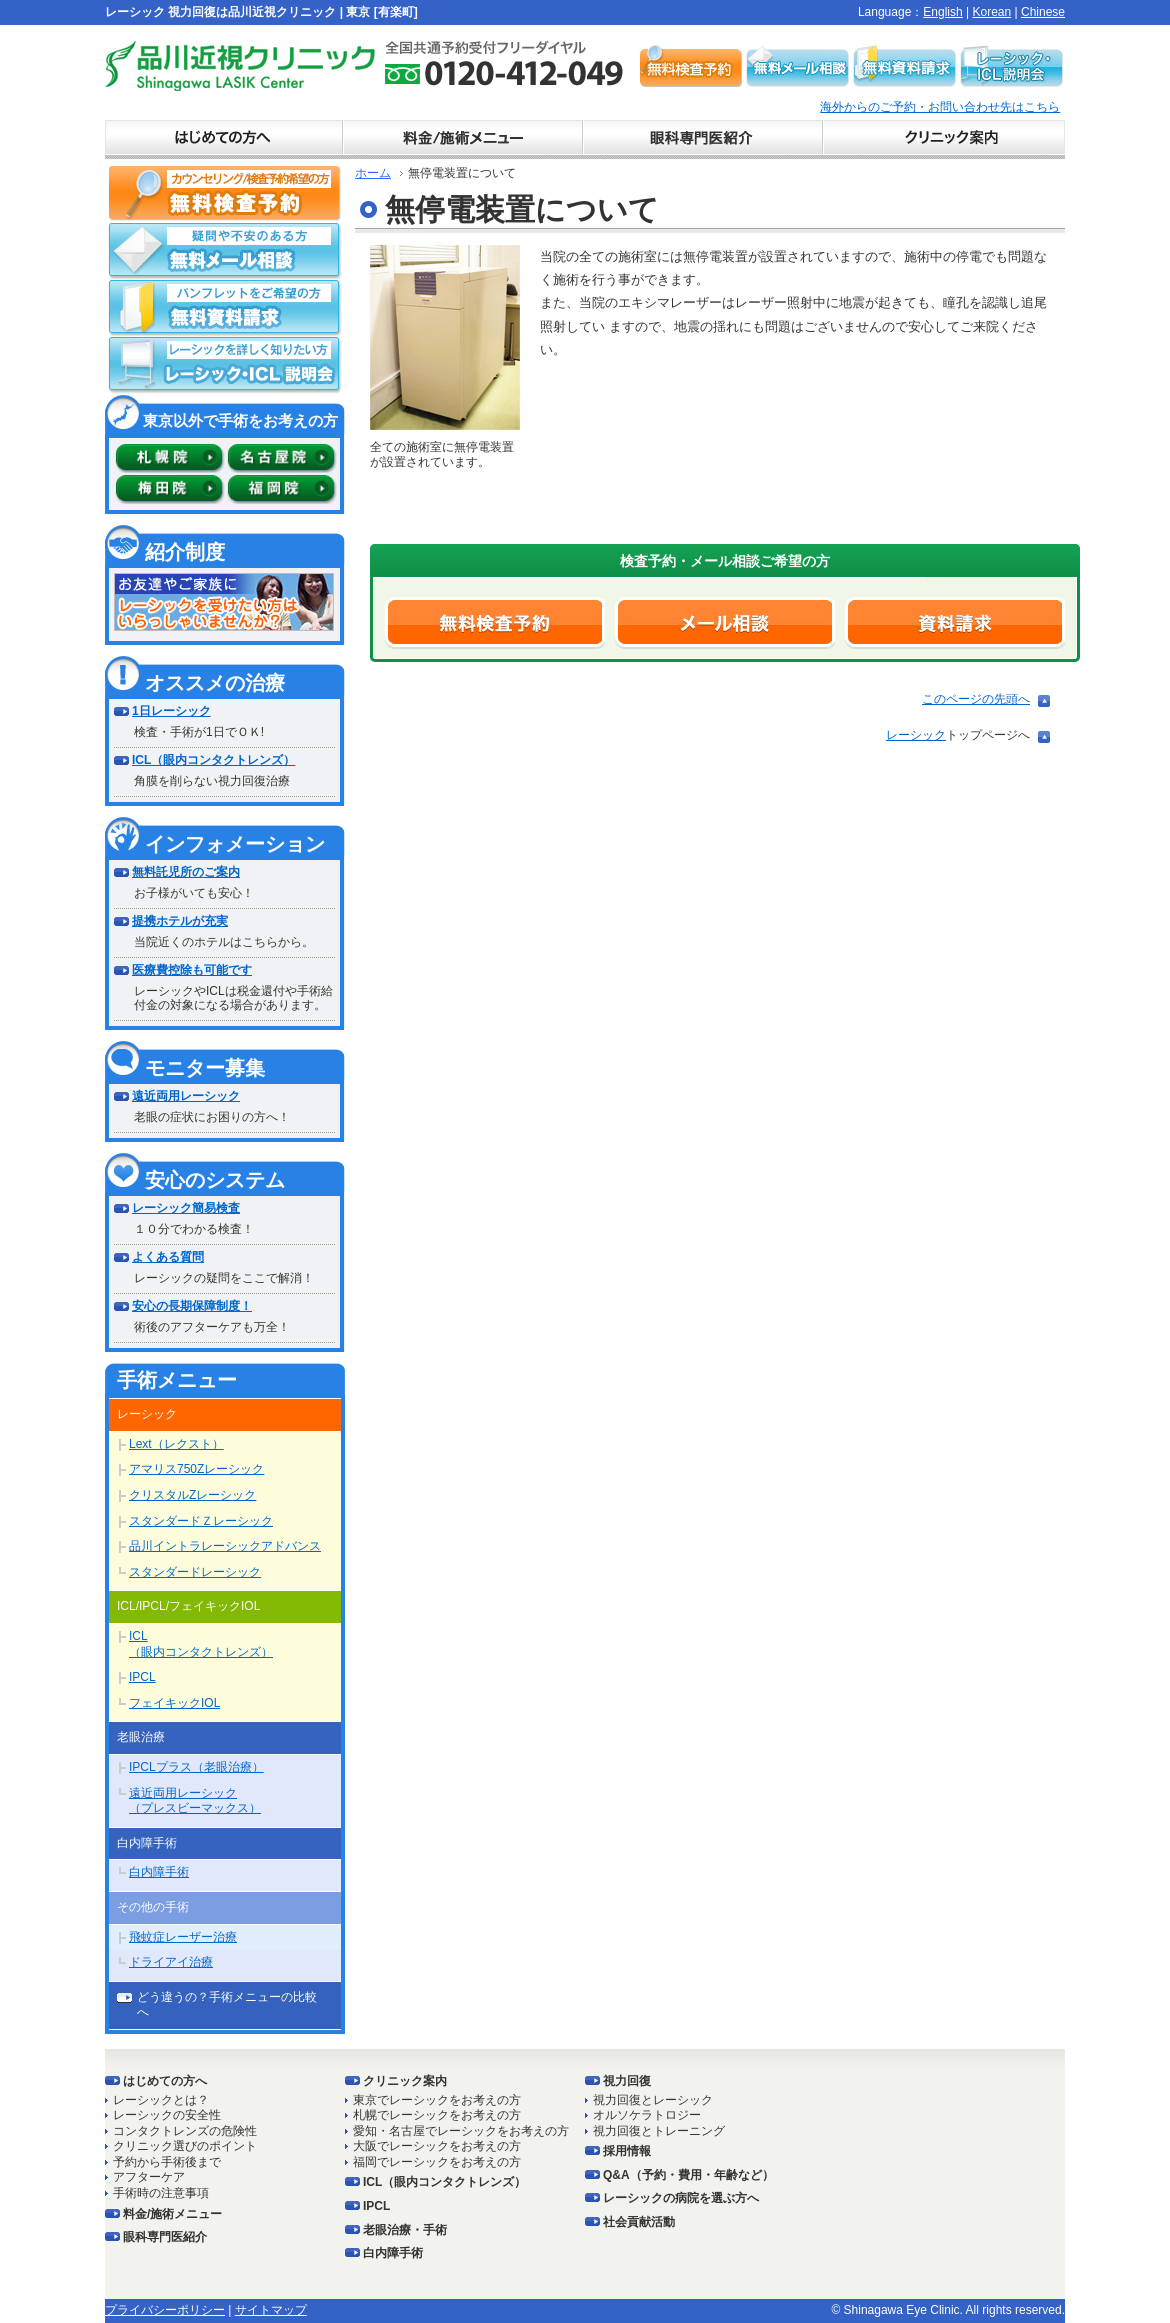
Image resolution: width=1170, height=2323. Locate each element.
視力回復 (627, 2081)
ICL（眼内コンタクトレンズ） (213, 760)
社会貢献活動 (639, 2222)
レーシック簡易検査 (186, 1208)
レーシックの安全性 (167, 2115)
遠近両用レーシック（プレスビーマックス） (195, 1801)
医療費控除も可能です (192, 970)
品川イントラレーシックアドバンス (225, 1546)
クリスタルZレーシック (192, 1495)
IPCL (142, 1677)
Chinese (1043, 12)
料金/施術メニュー (172, 2214)
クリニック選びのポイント (185, 2146)
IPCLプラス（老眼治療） (196, 1767)
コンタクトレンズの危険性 (185, 2131)
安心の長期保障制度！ (192, 1306)
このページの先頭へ (976, 699)
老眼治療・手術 (405, 2230)
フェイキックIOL (174, 1703)
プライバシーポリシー (165, 2310)
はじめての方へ (165, 2081)
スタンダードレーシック (195, 1572)
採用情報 (627, 2151)
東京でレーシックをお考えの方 (437, 2100)
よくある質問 (168, 1257)
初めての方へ (225, 139)
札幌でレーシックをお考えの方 (437, 2115)
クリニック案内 (945, 139)
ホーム (373, 173)
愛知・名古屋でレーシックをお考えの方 (461, 2131)
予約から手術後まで (167, 2162)
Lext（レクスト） (176, 1444)
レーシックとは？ (161, 2100)
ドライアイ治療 (171, 1962)
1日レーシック (171, 711)
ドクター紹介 (705, 139)
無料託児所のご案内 (186, 872)
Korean (991, 12)
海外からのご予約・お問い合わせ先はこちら (940, 107)
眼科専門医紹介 (165, 2237)
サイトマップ (271, 2310)
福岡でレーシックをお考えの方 (437, 2162)
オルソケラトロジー (647, 2115)
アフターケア (149, 2177)
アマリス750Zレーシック (196, 1469)
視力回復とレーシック (653, 2100)
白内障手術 (159, 1872)
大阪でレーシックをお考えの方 (437, 2146)
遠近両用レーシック (186, 1096)
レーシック (916, 735)
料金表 (465, 139)
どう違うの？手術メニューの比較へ (227, 2005)
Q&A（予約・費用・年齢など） (688, 2175)
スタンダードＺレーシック (201, 1521)
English (942, 12)
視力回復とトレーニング (659, 2131)
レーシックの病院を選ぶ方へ (681, 2198)
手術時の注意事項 (161, 2193)
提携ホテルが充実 (180, 921)
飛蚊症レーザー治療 (183, 1937)
